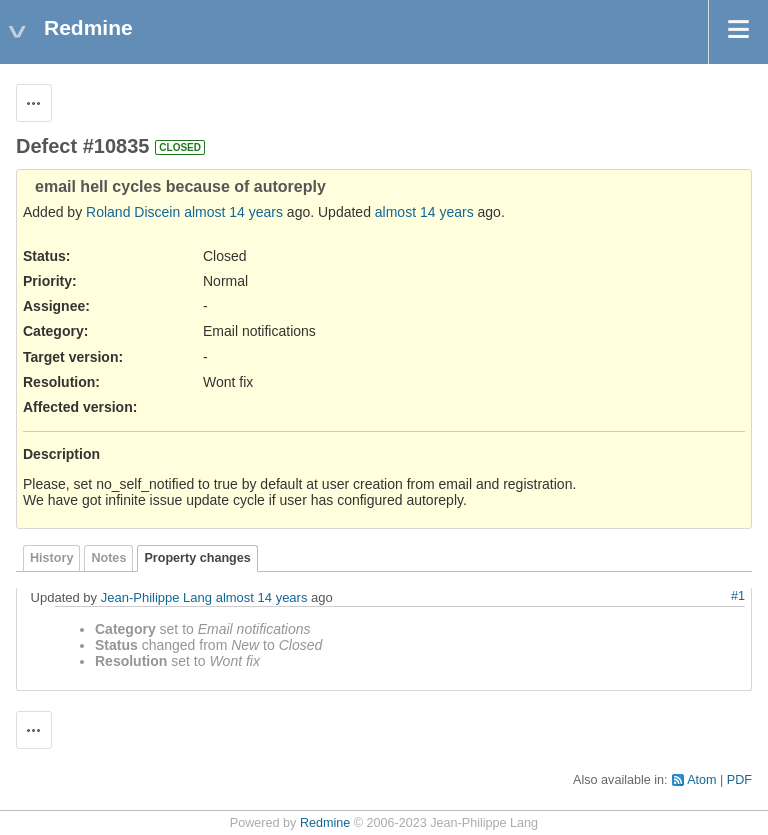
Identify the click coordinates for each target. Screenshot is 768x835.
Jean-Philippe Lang (156, 597)
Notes (108, 558)
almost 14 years (233, 212)
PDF (739, 780)
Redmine (325, 823)
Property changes (197, 558)
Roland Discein (133, 212)
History (51, 558)
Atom (701, 780)
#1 (738, 596)
